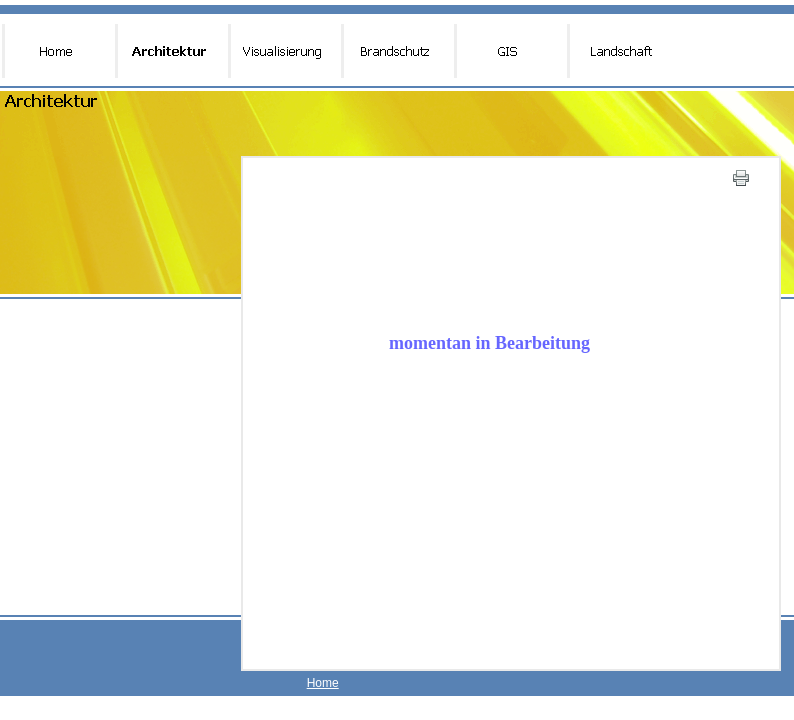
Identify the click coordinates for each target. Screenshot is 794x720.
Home (323, 683)
